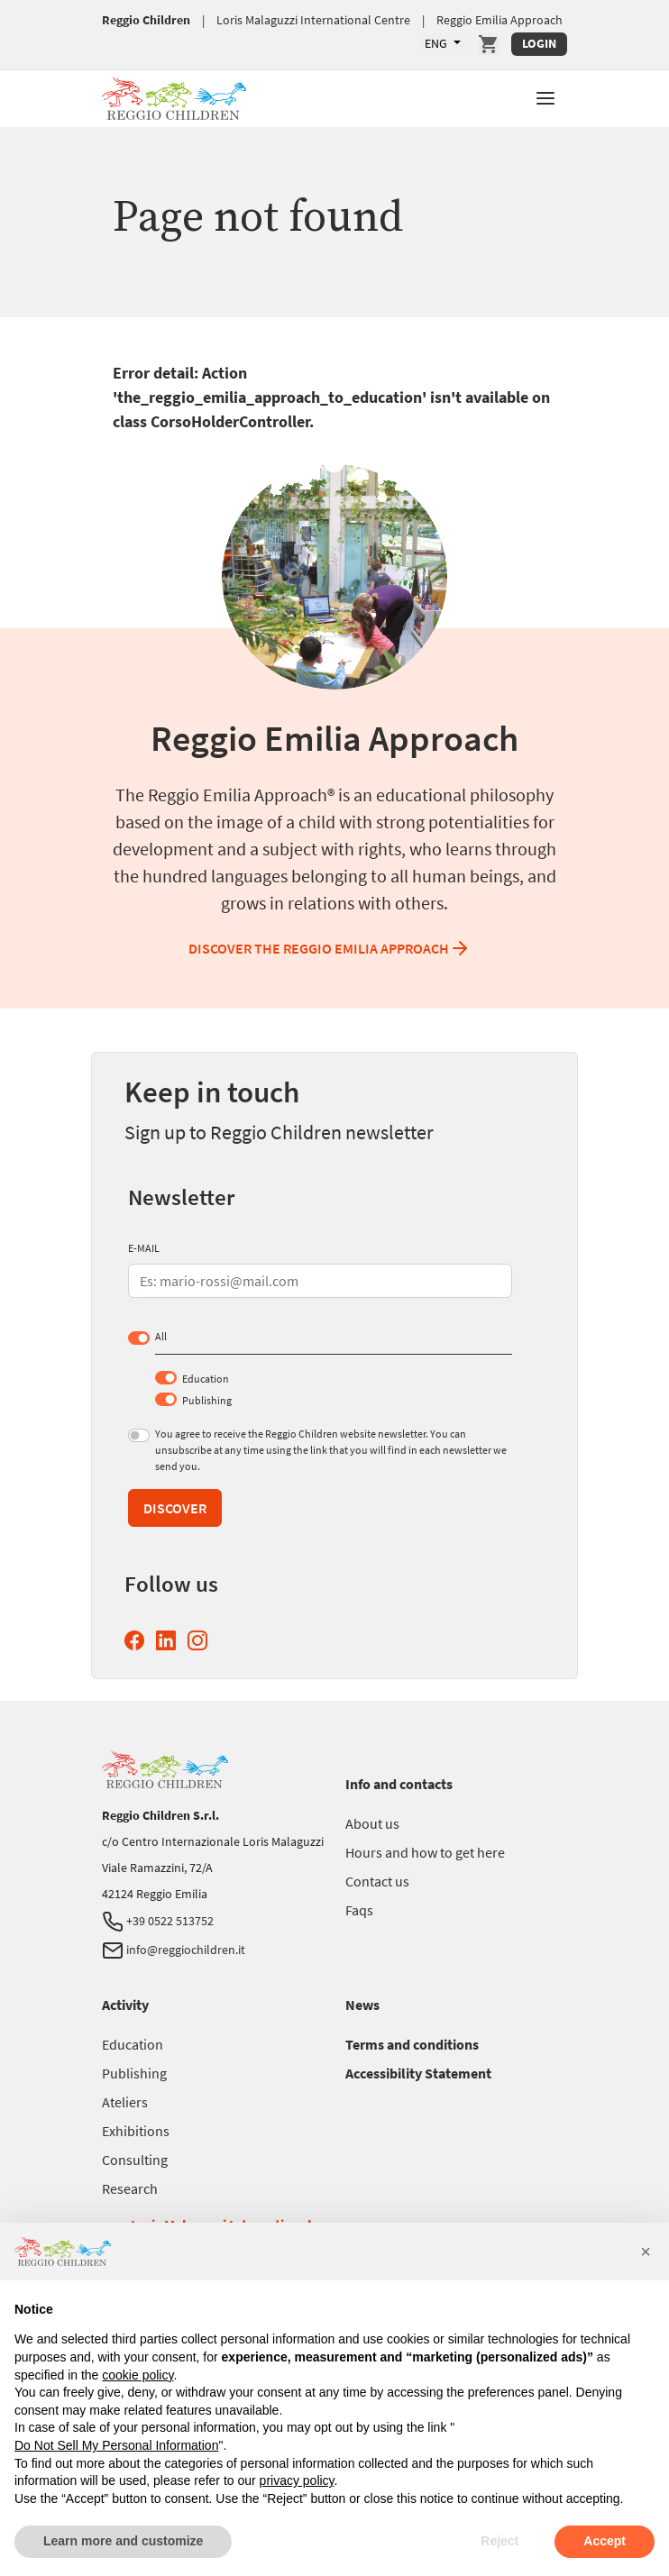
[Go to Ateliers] (125, 2102)
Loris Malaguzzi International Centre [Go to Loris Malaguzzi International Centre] (313, 20)
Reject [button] (499, 2541)
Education (205, 1378)
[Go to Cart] (488, 44)
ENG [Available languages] (437, 43)
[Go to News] (362, 2005)
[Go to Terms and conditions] (412, 2044)
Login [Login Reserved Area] (539, 43)
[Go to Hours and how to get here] (425, 1852)
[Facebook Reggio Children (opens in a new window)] (137, 1640)
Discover (174, 1508)
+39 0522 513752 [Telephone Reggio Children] (158, 1921)
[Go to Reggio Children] (174, 96)
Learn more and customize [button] (123, 2541)
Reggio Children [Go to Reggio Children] (146, 20)
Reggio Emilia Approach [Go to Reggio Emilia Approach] (499, 20)
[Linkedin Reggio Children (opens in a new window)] (169, 1640)
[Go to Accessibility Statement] (418, 2073)
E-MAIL (144, 1248)
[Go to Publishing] (134, 2073)
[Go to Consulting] (135, 2160)
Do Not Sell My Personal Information (116, 2445)
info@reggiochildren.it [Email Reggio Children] (173, 1949)
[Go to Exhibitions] (136, 2131)
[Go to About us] (372, 1823)
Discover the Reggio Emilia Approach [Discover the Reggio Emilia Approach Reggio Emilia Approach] (329, 948)
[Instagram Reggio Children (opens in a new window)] (201, 1640)
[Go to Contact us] (377, 1881)
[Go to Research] (130, 2188)
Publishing (207, 1400)
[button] (545, 97)
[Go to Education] (132, 2044)
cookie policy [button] (137, 2375)
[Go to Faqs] (359, 1910)
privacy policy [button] (297, 2480)
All (161, 1336)
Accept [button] (604, 2541)
